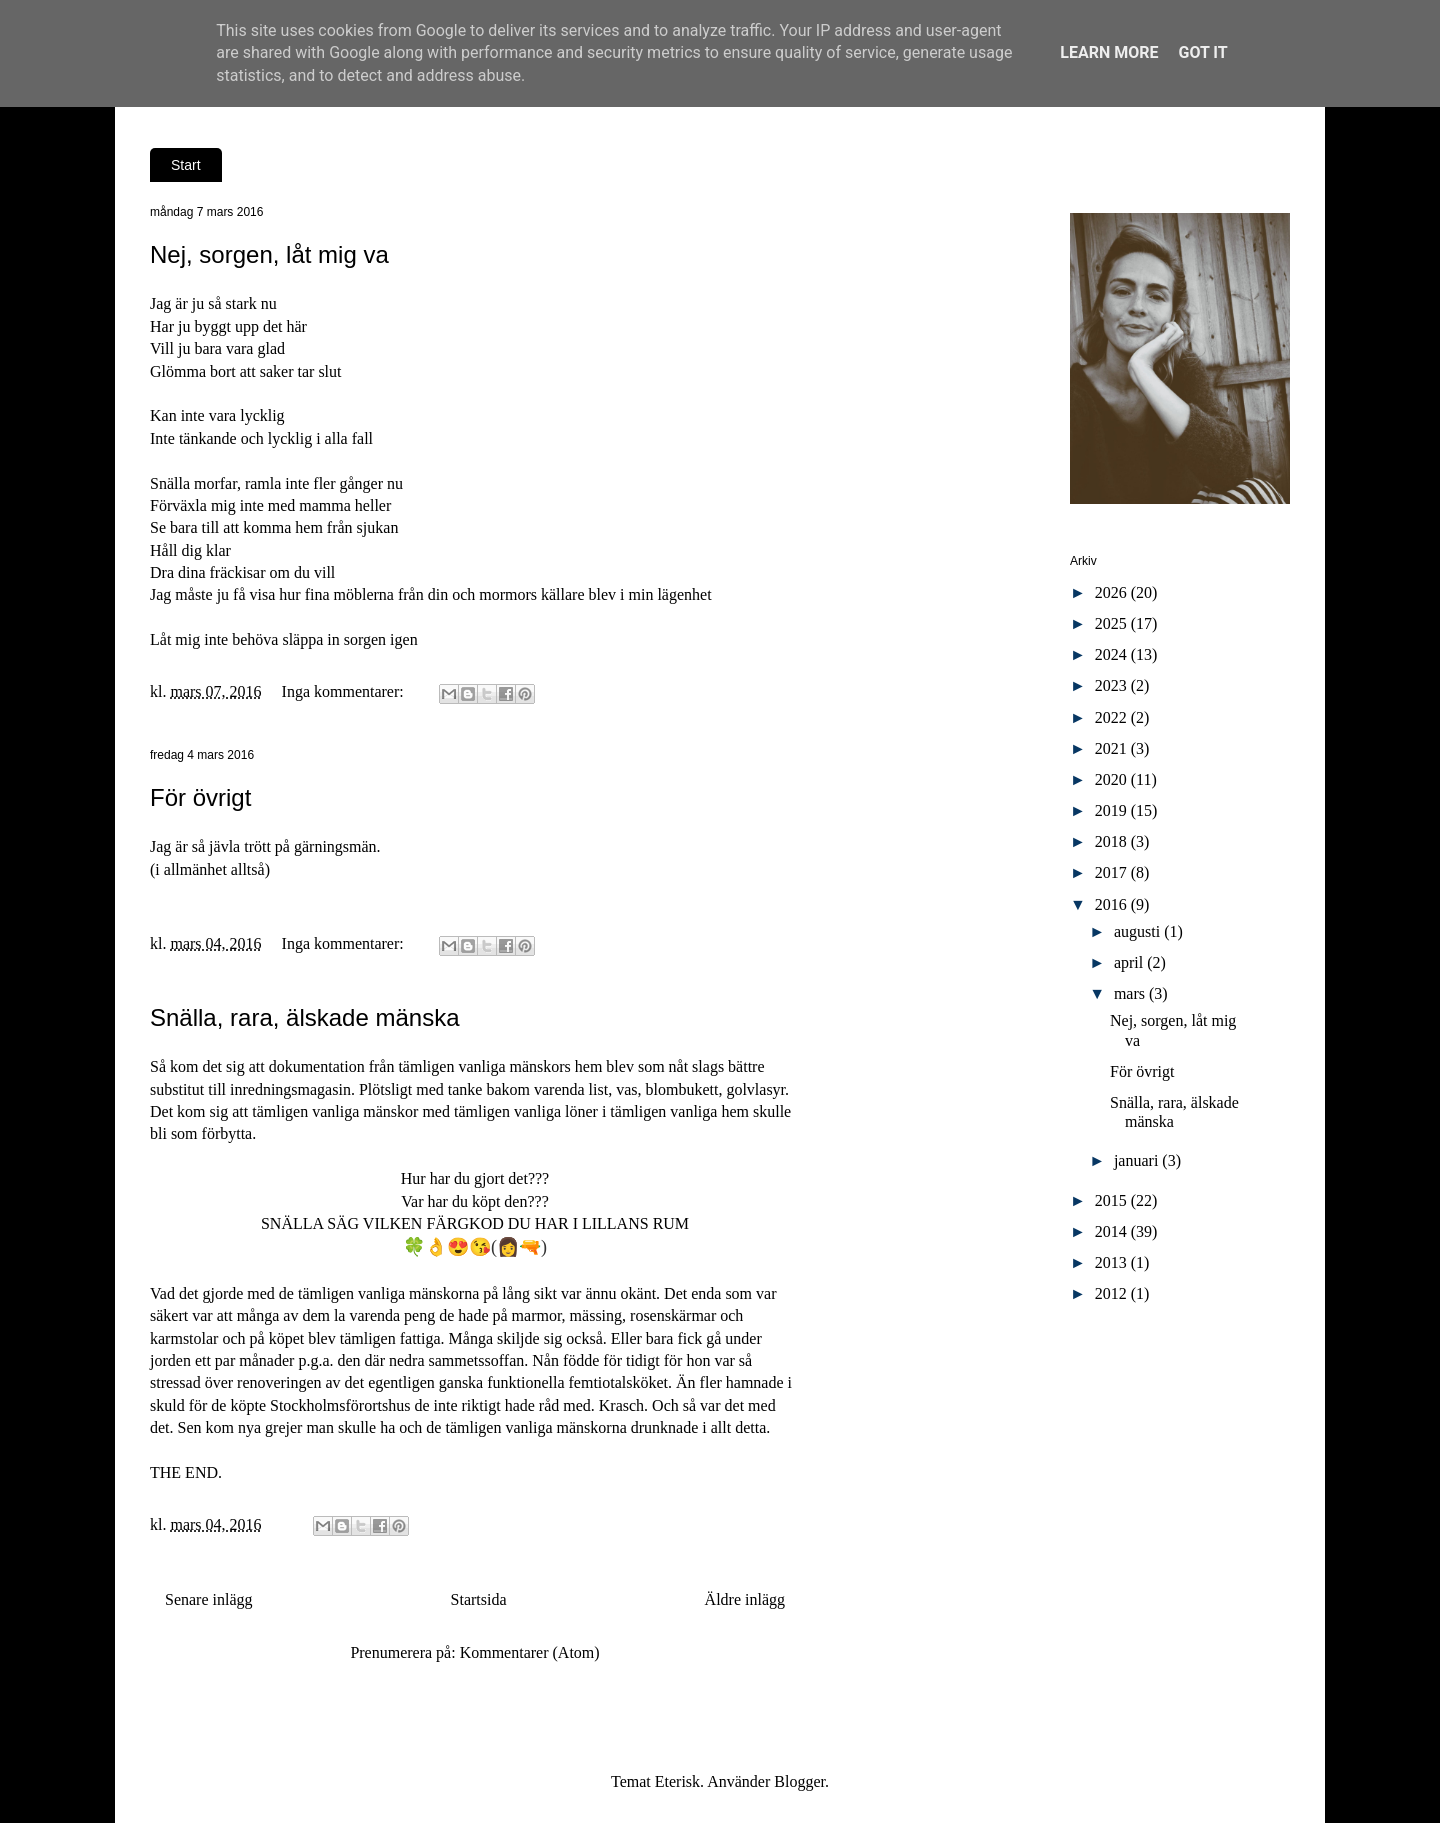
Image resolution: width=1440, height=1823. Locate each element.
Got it (1202, 52)
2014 (1113, 1231)
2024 (1113, 654)
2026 (1113, 592)
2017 (1113, 872)
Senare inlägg (209, 1599)
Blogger (799, 1781)
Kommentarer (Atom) (530, 1652)
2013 (1113, 1262)
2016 (1113, 904)
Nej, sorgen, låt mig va (269, 254)
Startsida (479, 1599)
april (1130, 962)
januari (1138, 1160)
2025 (1113, 623)
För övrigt (200, 797)
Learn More (1109, 52)
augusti (1139, 931)
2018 (1113, 841)
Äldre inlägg (745, 1599)
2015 (1113, 1200)
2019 (1113, 810)
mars (1131, 993)
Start (186, 165)
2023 (1113, 685)
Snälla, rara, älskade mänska (305, 1017)
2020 (1113, 779)
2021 (1113, 748)
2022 (1113, 717)
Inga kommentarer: (345, 691)
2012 (1113, 1293)
